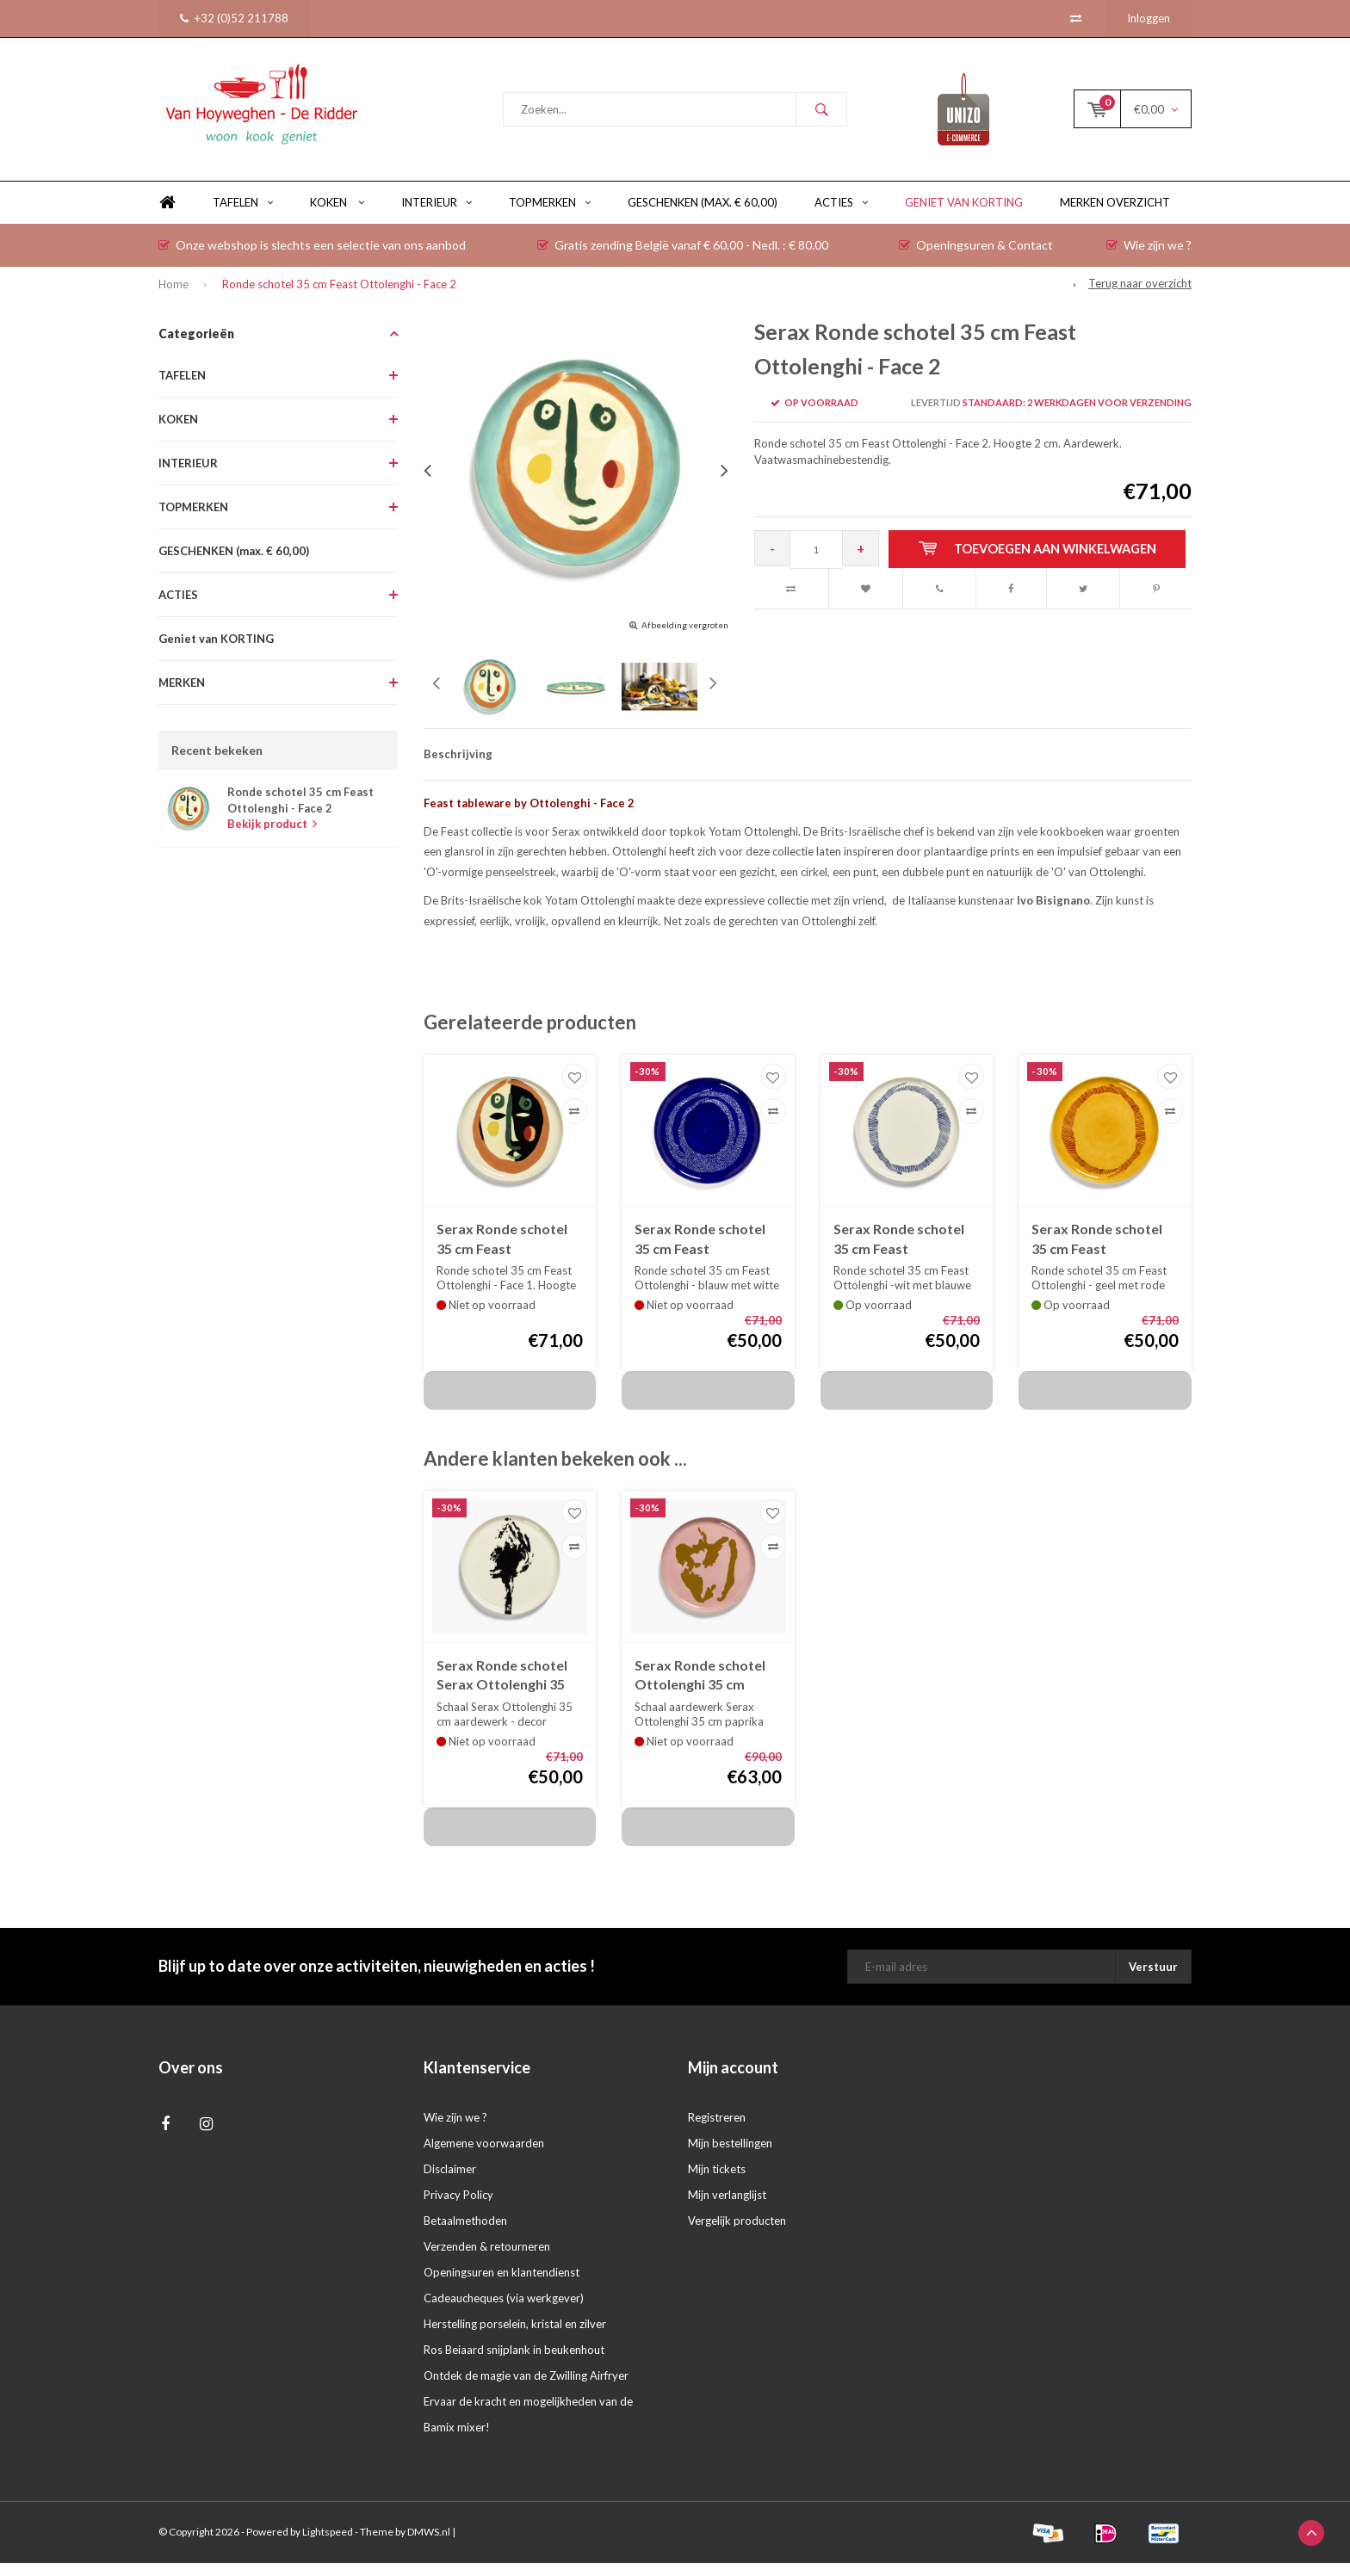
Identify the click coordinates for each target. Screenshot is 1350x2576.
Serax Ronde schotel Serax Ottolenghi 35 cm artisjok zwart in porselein (502, 1689)
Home (167, 216)
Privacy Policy (458, 2208)
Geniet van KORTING (964, 215)
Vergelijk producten (737, 2233)
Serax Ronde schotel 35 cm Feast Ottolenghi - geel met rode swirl (1099, 1252)
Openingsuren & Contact (976, 257)
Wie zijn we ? (1149, 257)
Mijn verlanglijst (727, 2208)
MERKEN (181, 695)
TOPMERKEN (550, 215)
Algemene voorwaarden (484, 2156)
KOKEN (337, 215)
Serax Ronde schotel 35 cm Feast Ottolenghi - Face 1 (502, 1252)
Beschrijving (458, 767)
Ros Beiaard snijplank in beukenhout (514, 2362)
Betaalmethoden (465, 2233)
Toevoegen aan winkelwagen (1040, 562)
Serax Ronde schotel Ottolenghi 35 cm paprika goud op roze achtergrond (703, 1689)
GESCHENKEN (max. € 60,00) (702, 215)
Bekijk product (272, 836)
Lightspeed (327, 2544)
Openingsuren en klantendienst (501, 2285)
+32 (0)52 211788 (234, 18)
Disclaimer (450, 2182)
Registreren (717, 2130)
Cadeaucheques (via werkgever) (504, 2311)
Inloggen (1148, 18)
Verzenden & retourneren (487, 2259)
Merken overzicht (1115, 215)
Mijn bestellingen (730, 2156)
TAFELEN (243, 215)
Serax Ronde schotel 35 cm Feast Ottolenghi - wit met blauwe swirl (898, 1252)
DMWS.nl (428, 2544)
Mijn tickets (717, 2182)
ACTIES (841, 215)
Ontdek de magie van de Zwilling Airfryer (526, 2388)
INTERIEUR (436, 215)
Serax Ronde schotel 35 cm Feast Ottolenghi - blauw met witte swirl (700, 1252)
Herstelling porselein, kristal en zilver (515, 2337)
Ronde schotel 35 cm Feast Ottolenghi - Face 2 (339, 297)
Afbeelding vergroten (684, 638)
